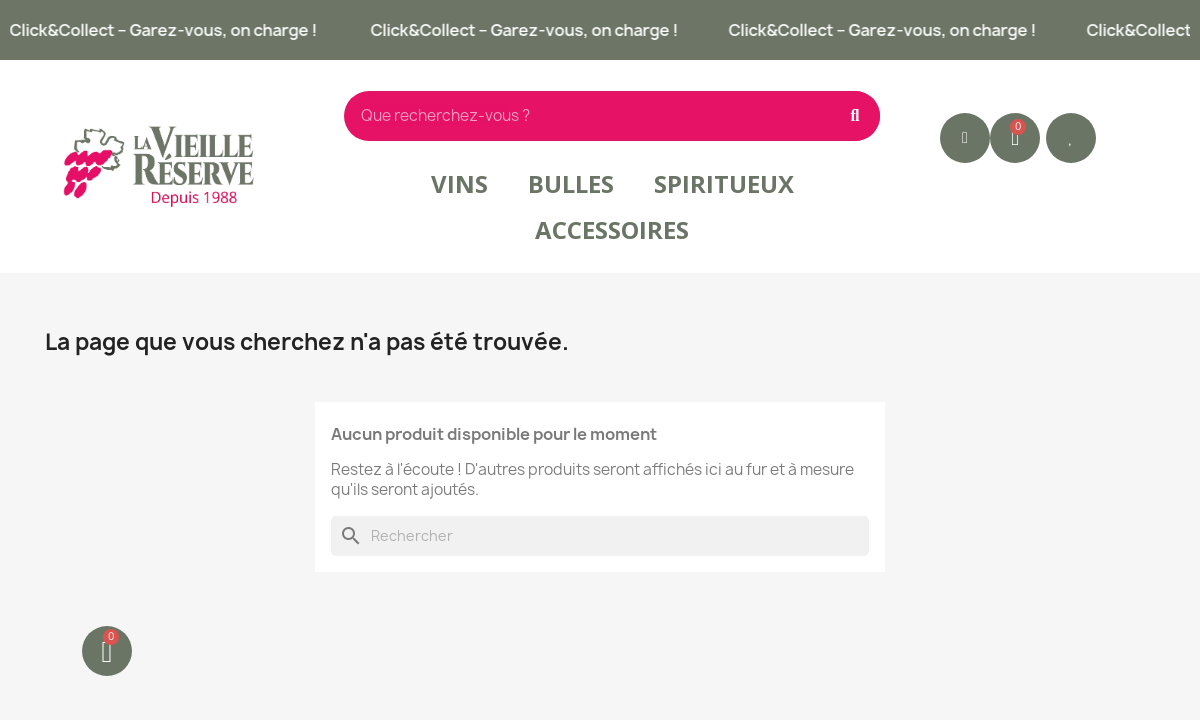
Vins (459, 183)
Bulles (571, 183)
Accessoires (612, 229)
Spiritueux (724, 183)
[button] (1071, 138)
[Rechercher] (600, 536)
